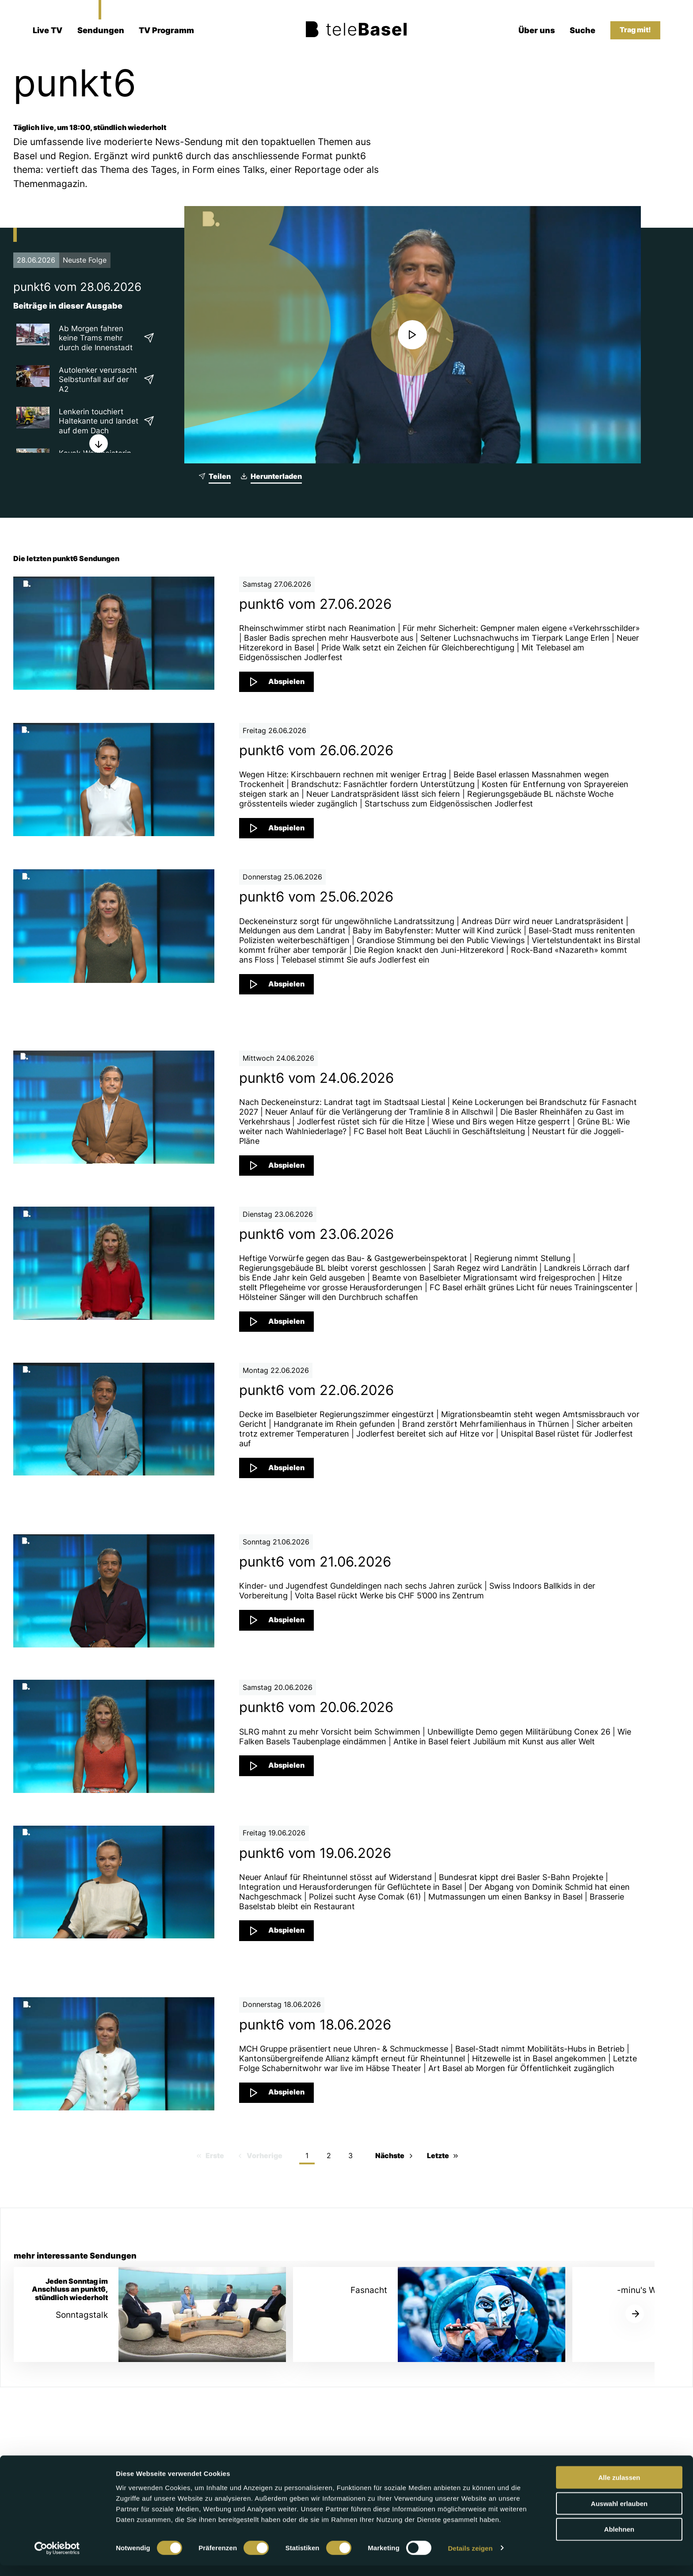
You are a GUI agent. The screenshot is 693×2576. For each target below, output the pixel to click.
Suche (582, 30)
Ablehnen (619, 2540)
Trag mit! (635, 30)
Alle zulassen (619, 2488)
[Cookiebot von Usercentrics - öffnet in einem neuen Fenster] (57, 2558)
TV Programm (166, 30)
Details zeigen (470, 2558)
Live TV (47, 30)
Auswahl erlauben (619, 2514)
